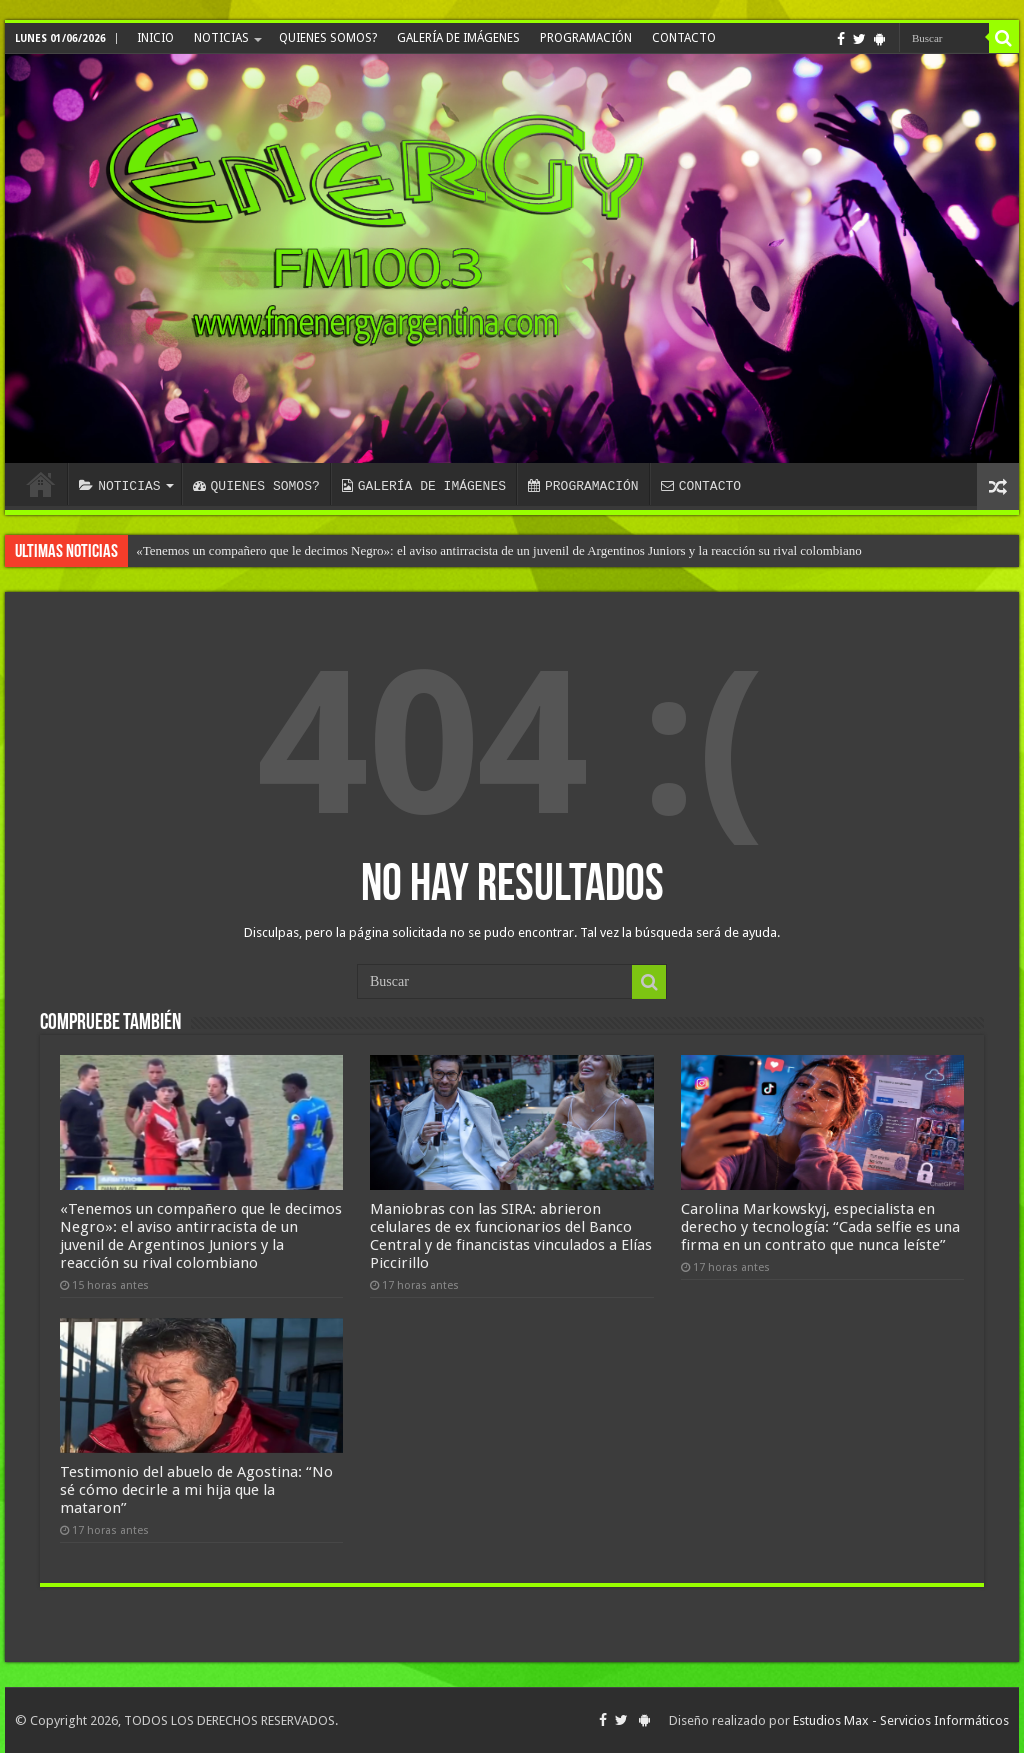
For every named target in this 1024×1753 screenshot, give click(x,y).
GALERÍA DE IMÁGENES (458, 38)
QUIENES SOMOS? (328, 38)
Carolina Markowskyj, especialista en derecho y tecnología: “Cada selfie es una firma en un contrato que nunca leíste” (820, 1227)
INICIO (155, 38)
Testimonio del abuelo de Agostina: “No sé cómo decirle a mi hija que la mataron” (196, 1490)
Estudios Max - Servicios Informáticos (901, 1720)
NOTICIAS (221, 38)
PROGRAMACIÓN (586, 38)
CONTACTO (684, 38)
